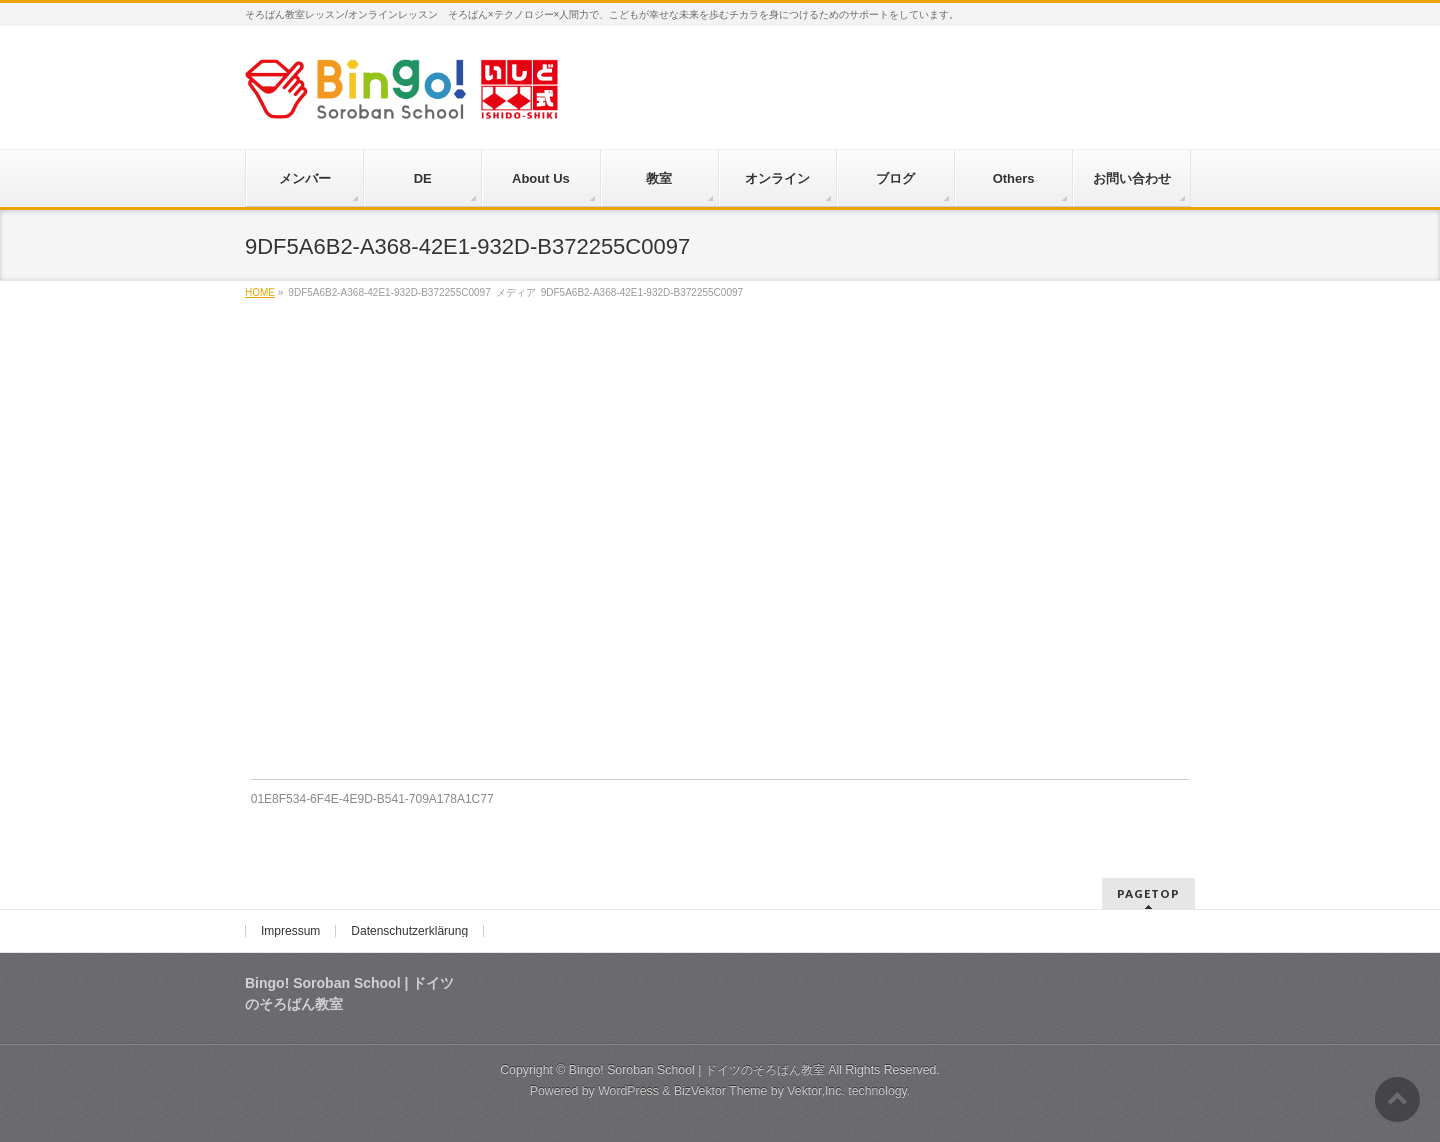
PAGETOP (1148, 893)
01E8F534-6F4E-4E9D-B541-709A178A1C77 (372, 799)
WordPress (628, 1091)
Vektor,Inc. (816, 1091)
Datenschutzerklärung (409, 931)
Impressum (290, 931)
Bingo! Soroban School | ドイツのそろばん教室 (697, 1070)
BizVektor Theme (721, 1091)
